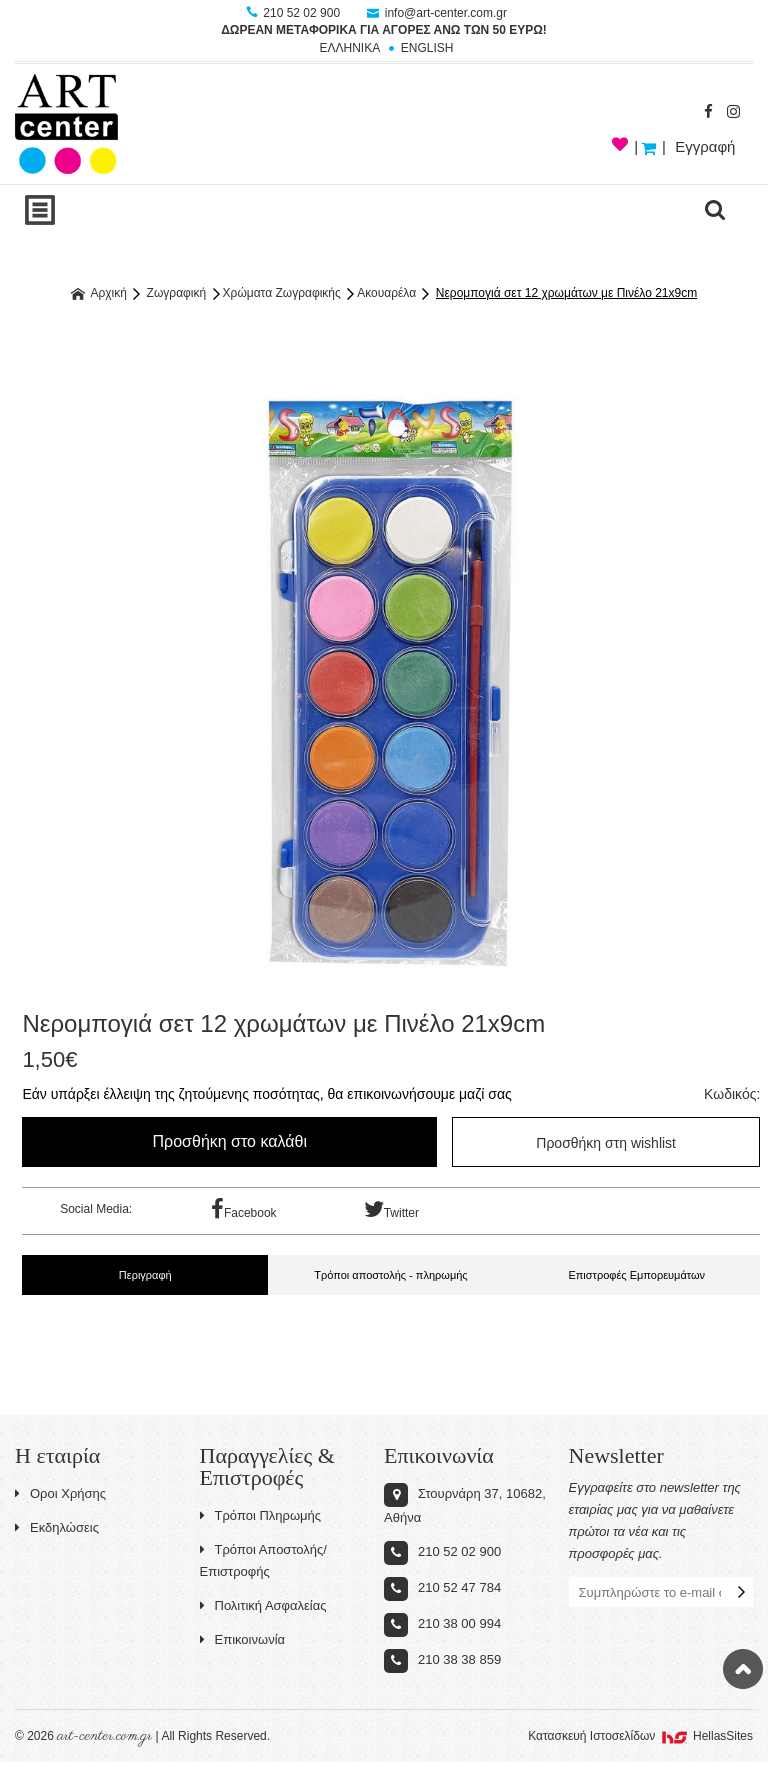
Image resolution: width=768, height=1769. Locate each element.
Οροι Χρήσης (60, 1493)
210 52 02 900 (294, 13)
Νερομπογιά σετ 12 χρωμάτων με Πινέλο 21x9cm (566, 293)
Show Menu (40, 210)
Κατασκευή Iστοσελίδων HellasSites (640, 1736)
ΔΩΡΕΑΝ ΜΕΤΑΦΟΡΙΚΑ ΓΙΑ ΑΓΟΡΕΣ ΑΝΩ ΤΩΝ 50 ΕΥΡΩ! (384, 30)
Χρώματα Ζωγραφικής (282, 293)
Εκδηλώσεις (57, 1527)
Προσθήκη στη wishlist (606, 1143)
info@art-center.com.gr (437, 13)
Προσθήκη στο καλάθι (230, 1141)
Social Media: (96, 1209)
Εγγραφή (705, 146)
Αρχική (99, 293)
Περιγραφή (145, 1275)
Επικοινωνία (243, 1639)
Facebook (244, 1209)
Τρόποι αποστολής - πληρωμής (390, 1275)
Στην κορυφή (743, 1669)
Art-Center (66, 124)
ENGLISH (427, 48)
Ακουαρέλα (386, 293)
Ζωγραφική (177, 293)
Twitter (391, 1209)
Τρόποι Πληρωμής (261, 1515)
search (715, 210)
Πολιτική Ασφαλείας (263, 1605)
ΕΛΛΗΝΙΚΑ (349, 48)
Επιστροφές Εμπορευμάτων (636, 1275)
